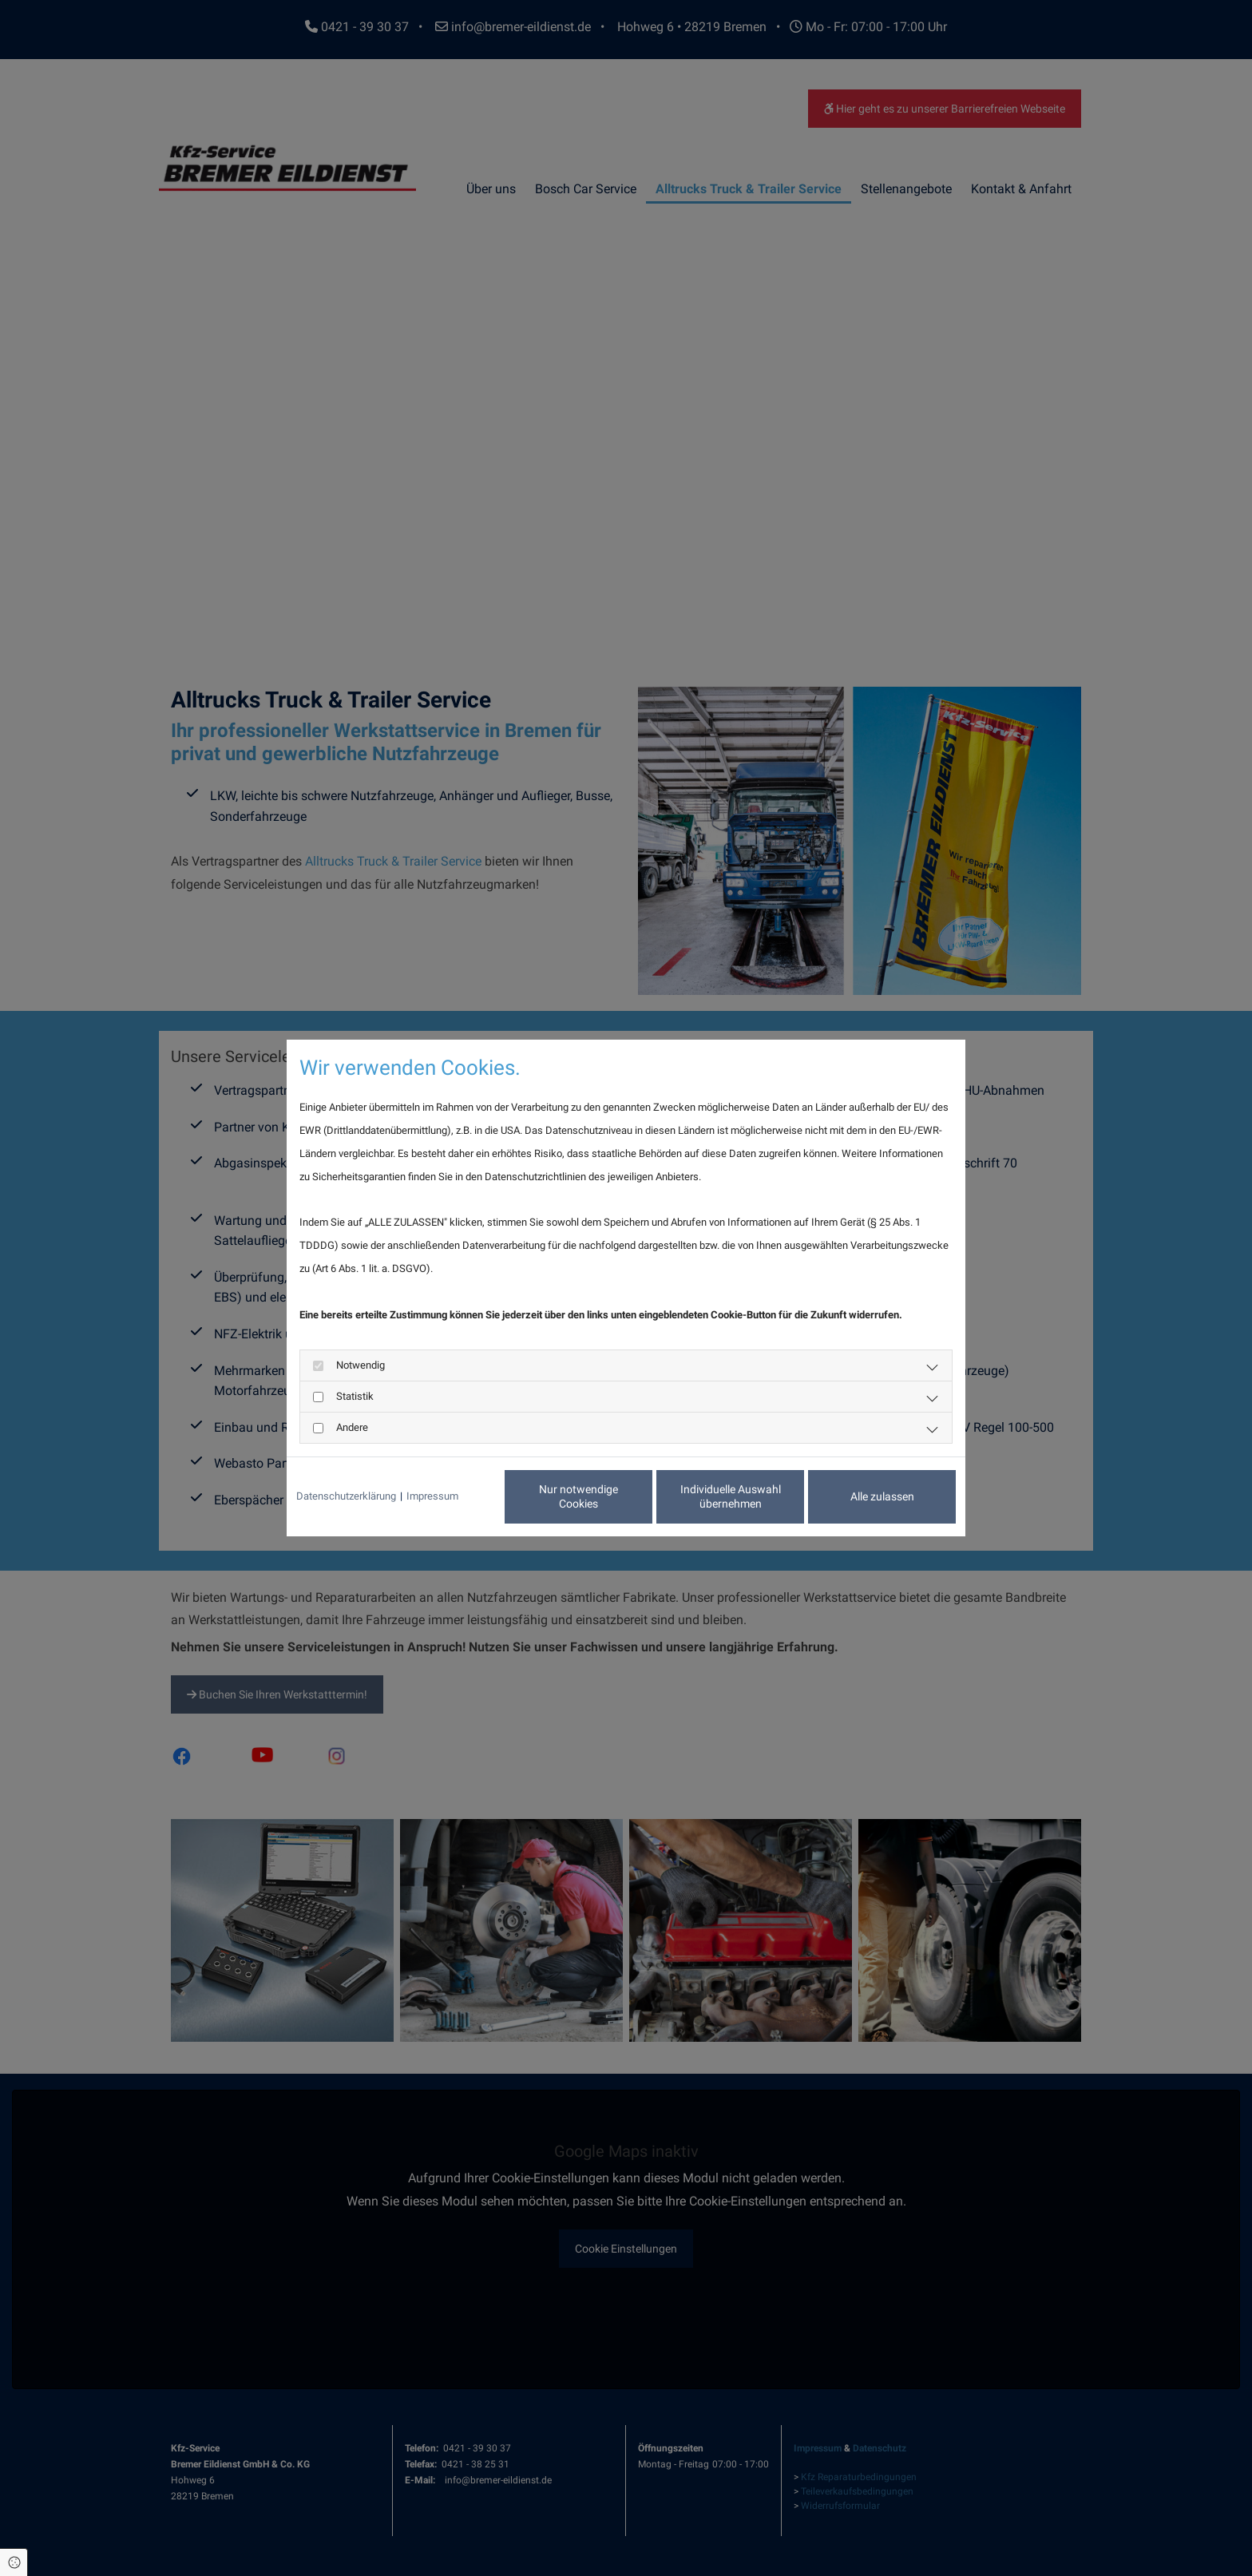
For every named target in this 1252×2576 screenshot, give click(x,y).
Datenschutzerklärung (346, 1496)
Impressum (432, 1496)
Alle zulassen (882, 1496)
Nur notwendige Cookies (578, 1496)
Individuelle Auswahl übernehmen (730, 1496)
